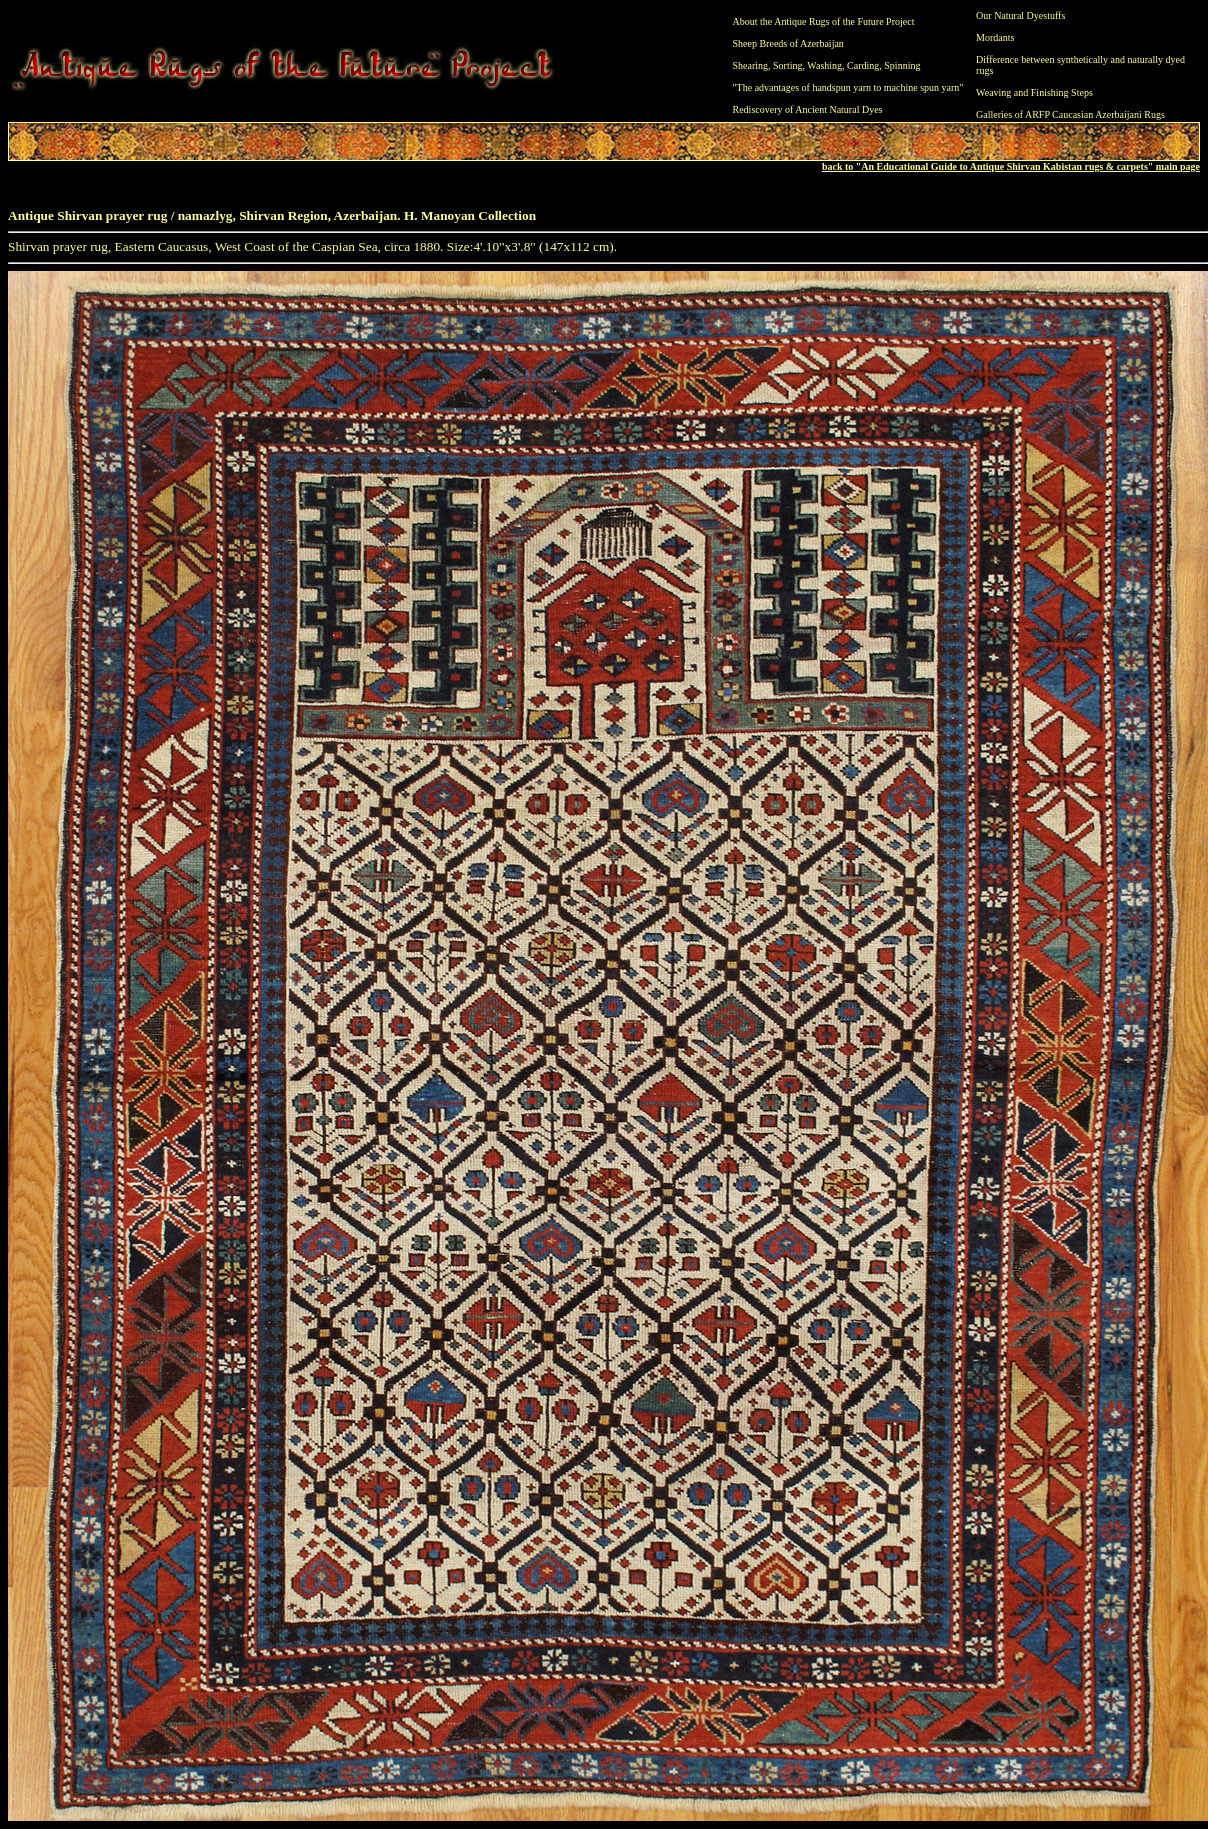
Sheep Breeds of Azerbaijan (788, 43)
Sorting (787, 65)
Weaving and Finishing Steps (1034, 92)
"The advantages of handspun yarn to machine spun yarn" (848, 87)
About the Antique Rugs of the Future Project (824, 21)
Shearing (751, 65)
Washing (824, 65)
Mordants (995, 37)
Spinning (902, 65)
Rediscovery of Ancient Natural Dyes (808, 109)
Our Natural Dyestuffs (1020, 15)
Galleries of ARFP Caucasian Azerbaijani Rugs (1070, 114)
